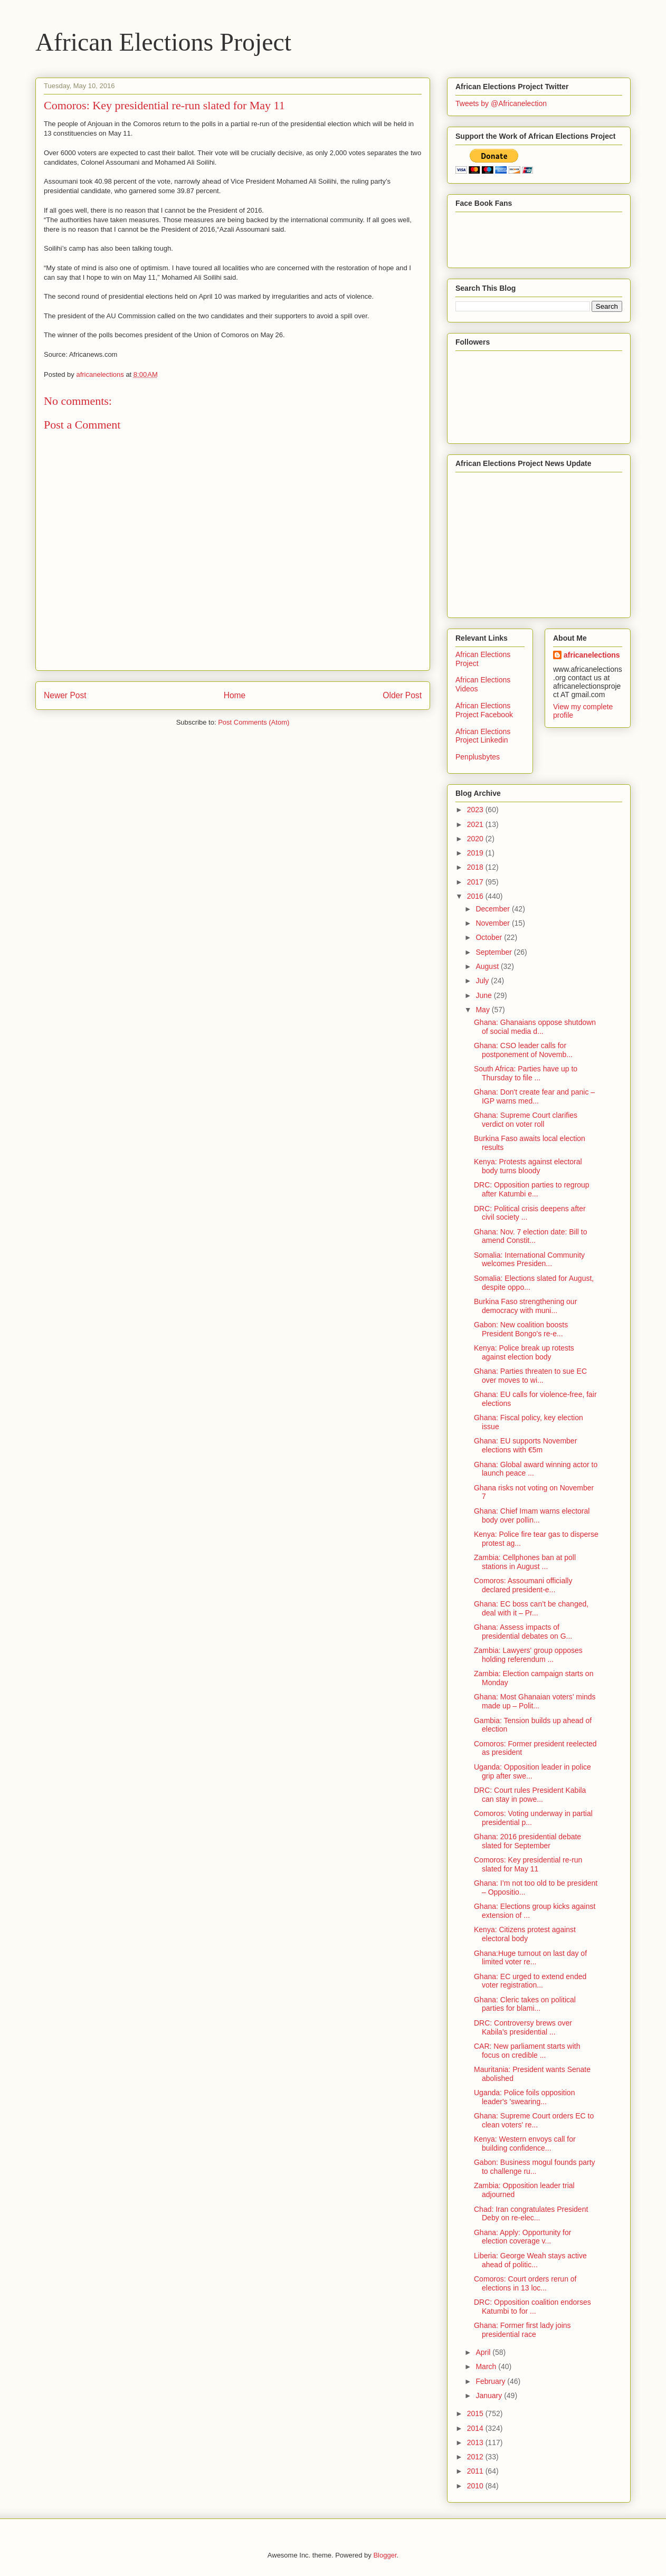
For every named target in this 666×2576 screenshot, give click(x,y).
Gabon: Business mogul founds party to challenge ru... (534, 2166)
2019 (476, 853)
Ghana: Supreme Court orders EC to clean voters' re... (534, 2120)
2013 (476, 2442)
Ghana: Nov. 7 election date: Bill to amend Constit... (530, 1236)
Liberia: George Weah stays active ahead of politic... (530, 2260)
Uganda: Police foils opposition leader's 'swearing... (524, 2097)
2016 (476, 896)
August (487, 966)
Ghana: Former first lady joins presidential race (522, 2330)
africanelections (592, 655)
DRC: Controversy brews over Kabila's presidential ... (523, 2027)
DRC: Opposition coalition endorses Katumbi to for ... (532, 2306)
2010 (476, 2486)
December (493, 909)
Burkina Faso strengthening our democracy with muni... (525, 1306)
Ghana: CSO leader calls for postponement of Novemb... (523, 1050)
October (489, 937)
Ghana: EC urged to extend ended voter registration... (530, 1981)
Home (235, 695)
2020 (476, 838)
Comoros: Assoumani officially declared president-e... (523, 1585)
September (494, 952)
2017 (476, 882)
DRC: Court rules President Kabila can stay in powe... (530, 1794)
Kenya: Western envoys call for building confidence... (525, 2143)
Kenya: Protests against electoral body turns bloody (528, 1166)
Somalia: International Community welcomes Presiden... (529, 1259)
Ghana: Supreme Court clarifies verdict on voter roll (525, 1119)
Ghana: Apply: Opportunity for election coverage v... (522, 2237)
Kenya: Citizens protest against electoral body (525, 1934)
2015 (476, 2413)
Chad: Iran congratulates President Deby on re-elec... (531, 2213)
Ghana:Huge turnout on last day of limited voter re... (530, 1957)
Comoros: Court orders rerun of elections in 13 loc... (525, 2283)
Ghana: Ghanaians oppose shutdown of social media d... (535, 1026)
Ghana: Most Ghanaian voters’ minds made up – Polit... (535, 1701)
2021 (476, 824)
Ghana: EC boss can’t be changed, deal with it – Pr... (531, 1608)
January (489, 2395)
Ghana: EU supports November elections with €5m (525, 1445)
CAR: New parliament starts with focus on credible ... (527, 2050)
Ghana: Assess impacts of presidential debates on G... (523, 1631)
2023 (476, 809)
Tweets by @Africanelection (501, 103)
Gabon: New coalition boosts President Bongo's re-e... (521, 1329)
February (491, 2381)
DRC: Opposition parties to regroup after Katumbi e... (531, 1189)
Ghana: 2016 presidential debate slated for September (527, 1841)
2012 (476, 2457)
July (483, 980)
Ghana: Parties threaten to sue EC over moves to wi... (530, 1375)
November (493, 923)
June (484, 995)
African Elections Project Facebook (484, 710)
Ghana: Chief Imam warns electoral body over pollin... (531, 1515)
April (483, 2352)
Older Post (402, 695)
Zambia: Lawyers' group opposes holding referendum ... (528, 1655)
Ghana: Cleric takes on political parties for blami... (525, 2004)
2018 (476, 867)
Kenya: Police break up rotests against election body (524, 1352)
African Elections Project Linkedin (482, 736)
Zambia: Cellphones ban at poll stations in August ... (525, 1562)
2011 (476, 2471)
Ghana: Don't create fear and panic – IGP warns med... (534, 1096)
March (486, 2366)
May (483, 1009)
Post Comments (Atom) (253, 722)
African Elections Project (163, 42)
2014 (476, 2428)
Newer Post (65, 695)
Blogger (384, 2555)
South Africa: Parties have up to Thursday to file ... (525, 1073)
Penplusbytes (477, 757)
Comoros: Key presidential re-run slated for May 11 (528, 1864)
